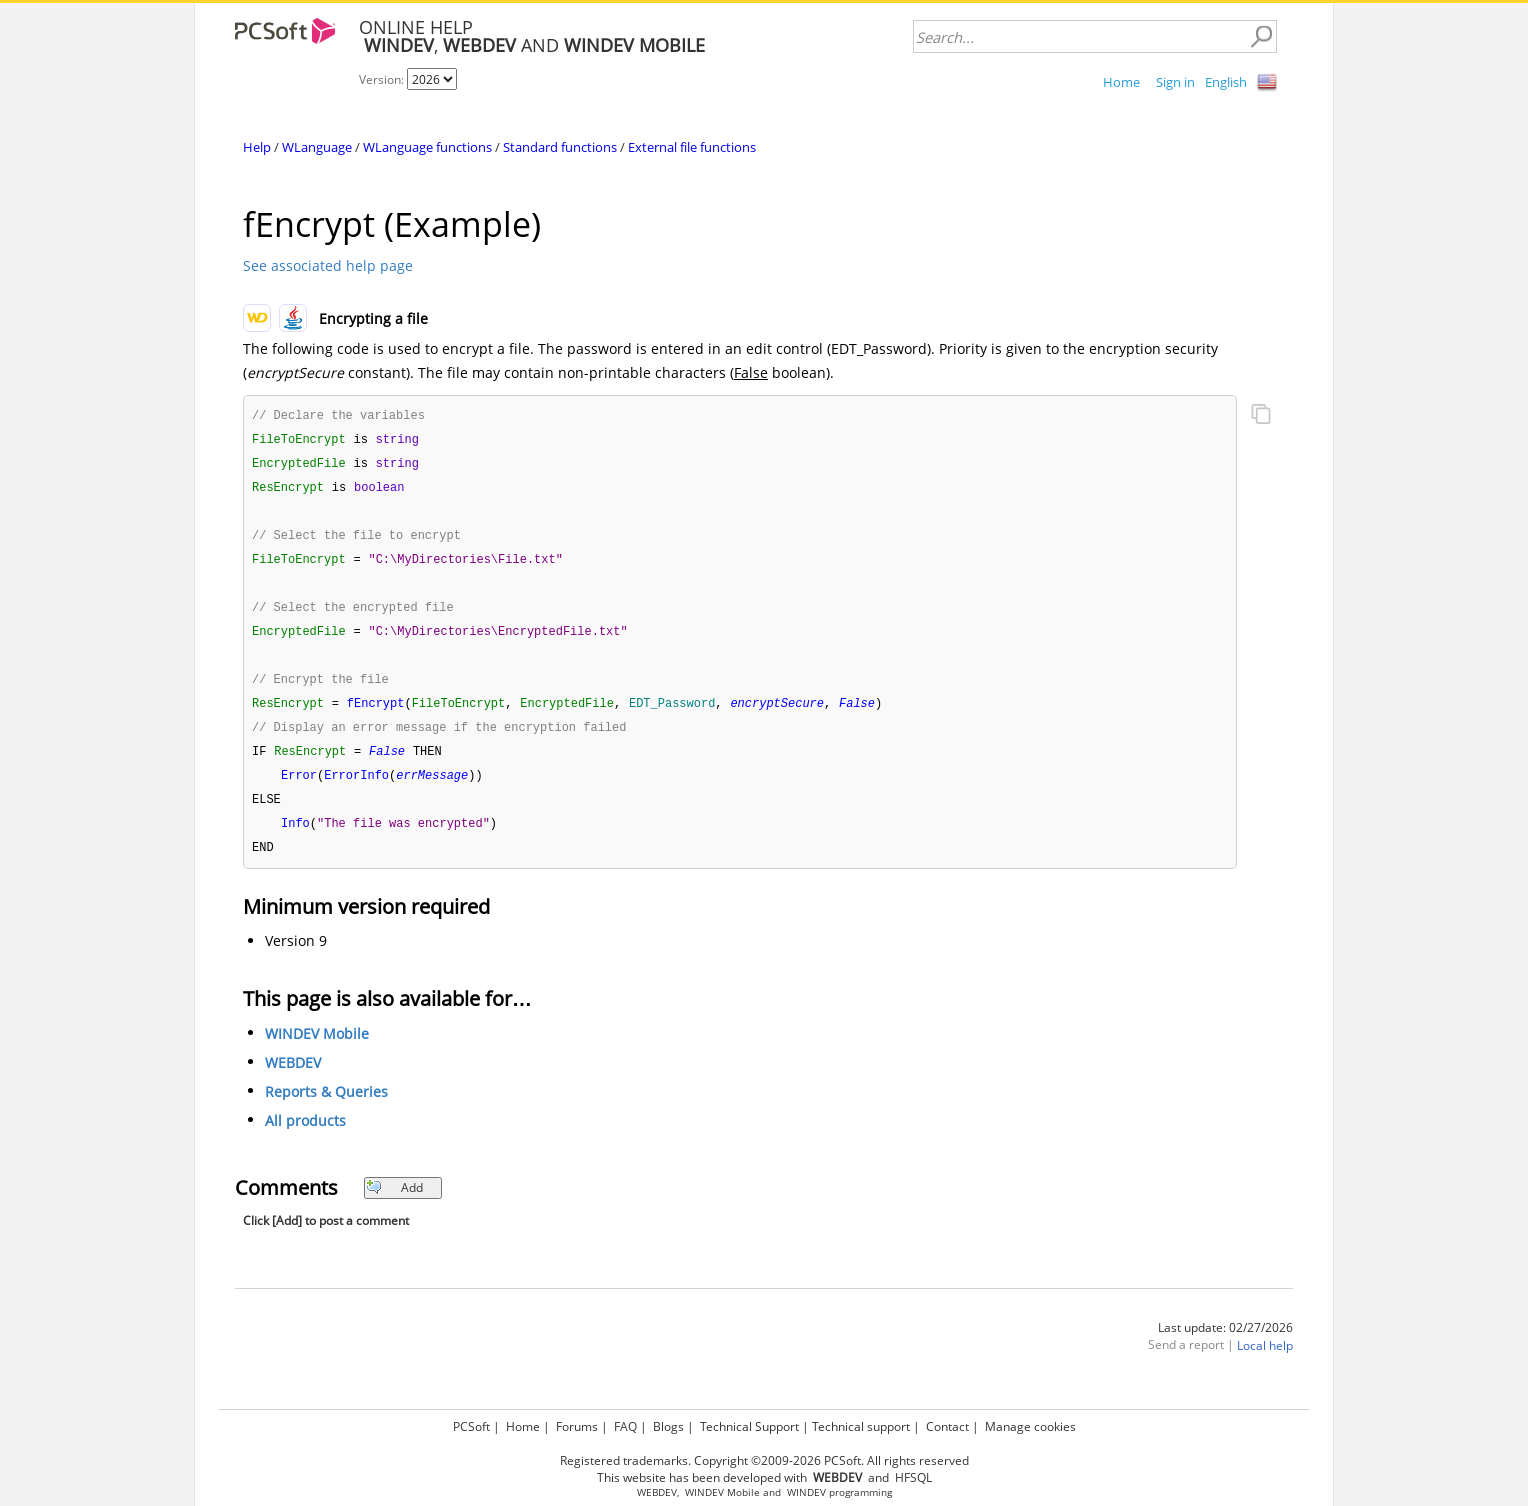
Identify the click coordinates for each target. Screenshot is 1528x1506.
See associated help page (328, 265)
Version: (383, 79)
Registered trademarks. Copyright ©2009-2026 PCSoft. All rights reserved (764, 1460)
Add (394, 1203)
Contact (947, 1426)
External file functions (692, 147)
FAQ (625, 1426)
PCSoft (471, 1426)
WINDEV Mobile (317, 1049)
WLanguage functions (427, 147)
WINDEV (806, 1492)
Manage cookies (1030, 1426)
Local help (1265, 1361)
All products (305, 1136)
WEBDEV (293, 1078)
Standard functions (560, 147)
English (1226, 82)
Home (1121, 82)
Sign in (1175, 82)
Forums (577, 1426)
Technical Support (749, 1426)
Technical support (861, 1426)
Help (257, 147)
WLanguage (317, 147)
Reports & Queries (326, 1107)
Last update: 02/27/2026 (1225, 1343)
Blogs (668, 1426)
